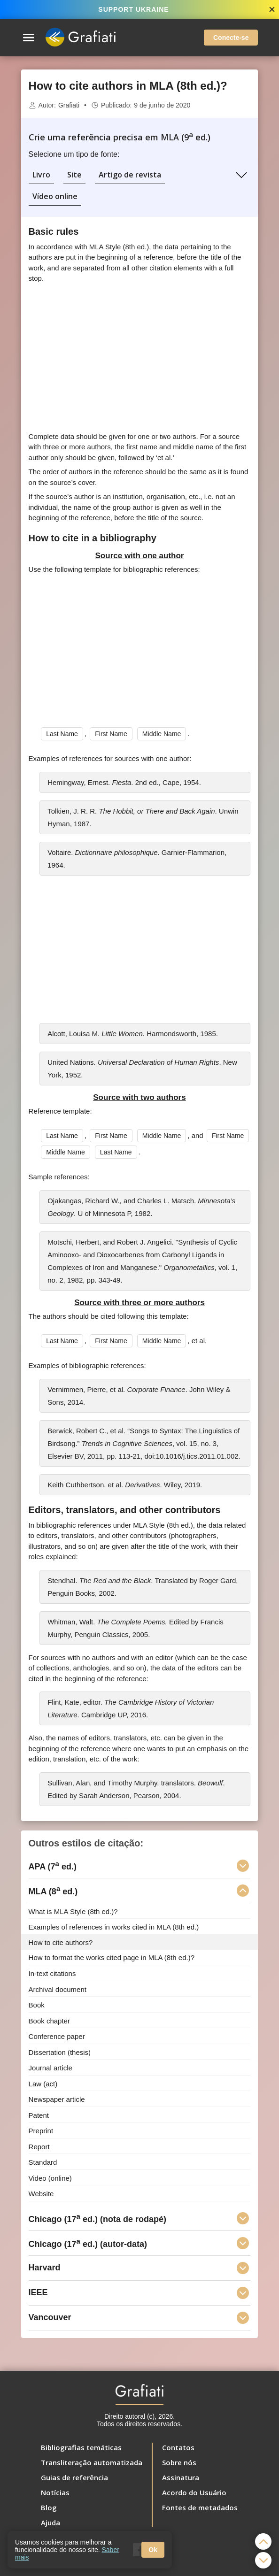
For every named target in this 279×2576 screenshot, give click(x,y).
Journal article (50, 2068)
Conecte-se (230, 37)
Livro (41, 174)
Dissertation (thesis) (60, 2052)
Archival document (57, 1989)
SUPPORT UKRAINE (133, 9)
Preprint (41, 2131)
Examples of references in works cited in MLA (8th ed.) (114, 1927)
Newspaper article (57, 2099)
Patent (39, 2115)
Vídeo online (55, 196)
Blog (49, 2507)
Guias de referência (74, 2477)
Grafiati (68, 105)
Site (74, 174)
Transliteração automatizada (91, 2462)
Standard (43, 2162)
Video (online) (50, 2178)
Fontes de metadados (200, 2507)
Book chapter (49, 2020)
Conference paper (57, 2036)
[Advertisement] (139, 357)
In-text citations (52, 1973)
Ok (152, 2549)
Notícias (55, 2492)
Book (37, 2005)
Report (39, 2146)
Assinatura (180, 2477)
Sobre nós (179, 2462)
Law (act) (43, 2083)
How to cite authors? (61, 1942)
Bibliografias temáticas (81, 2447)
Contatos (178, 2447)
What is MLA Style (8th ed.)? (73, 1911)
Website (41, 2194)
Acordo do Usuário (194, 2492)
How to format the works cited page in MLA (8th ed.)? (112, 1957)
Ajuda (50, 2522)
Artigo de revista (130, 174)
